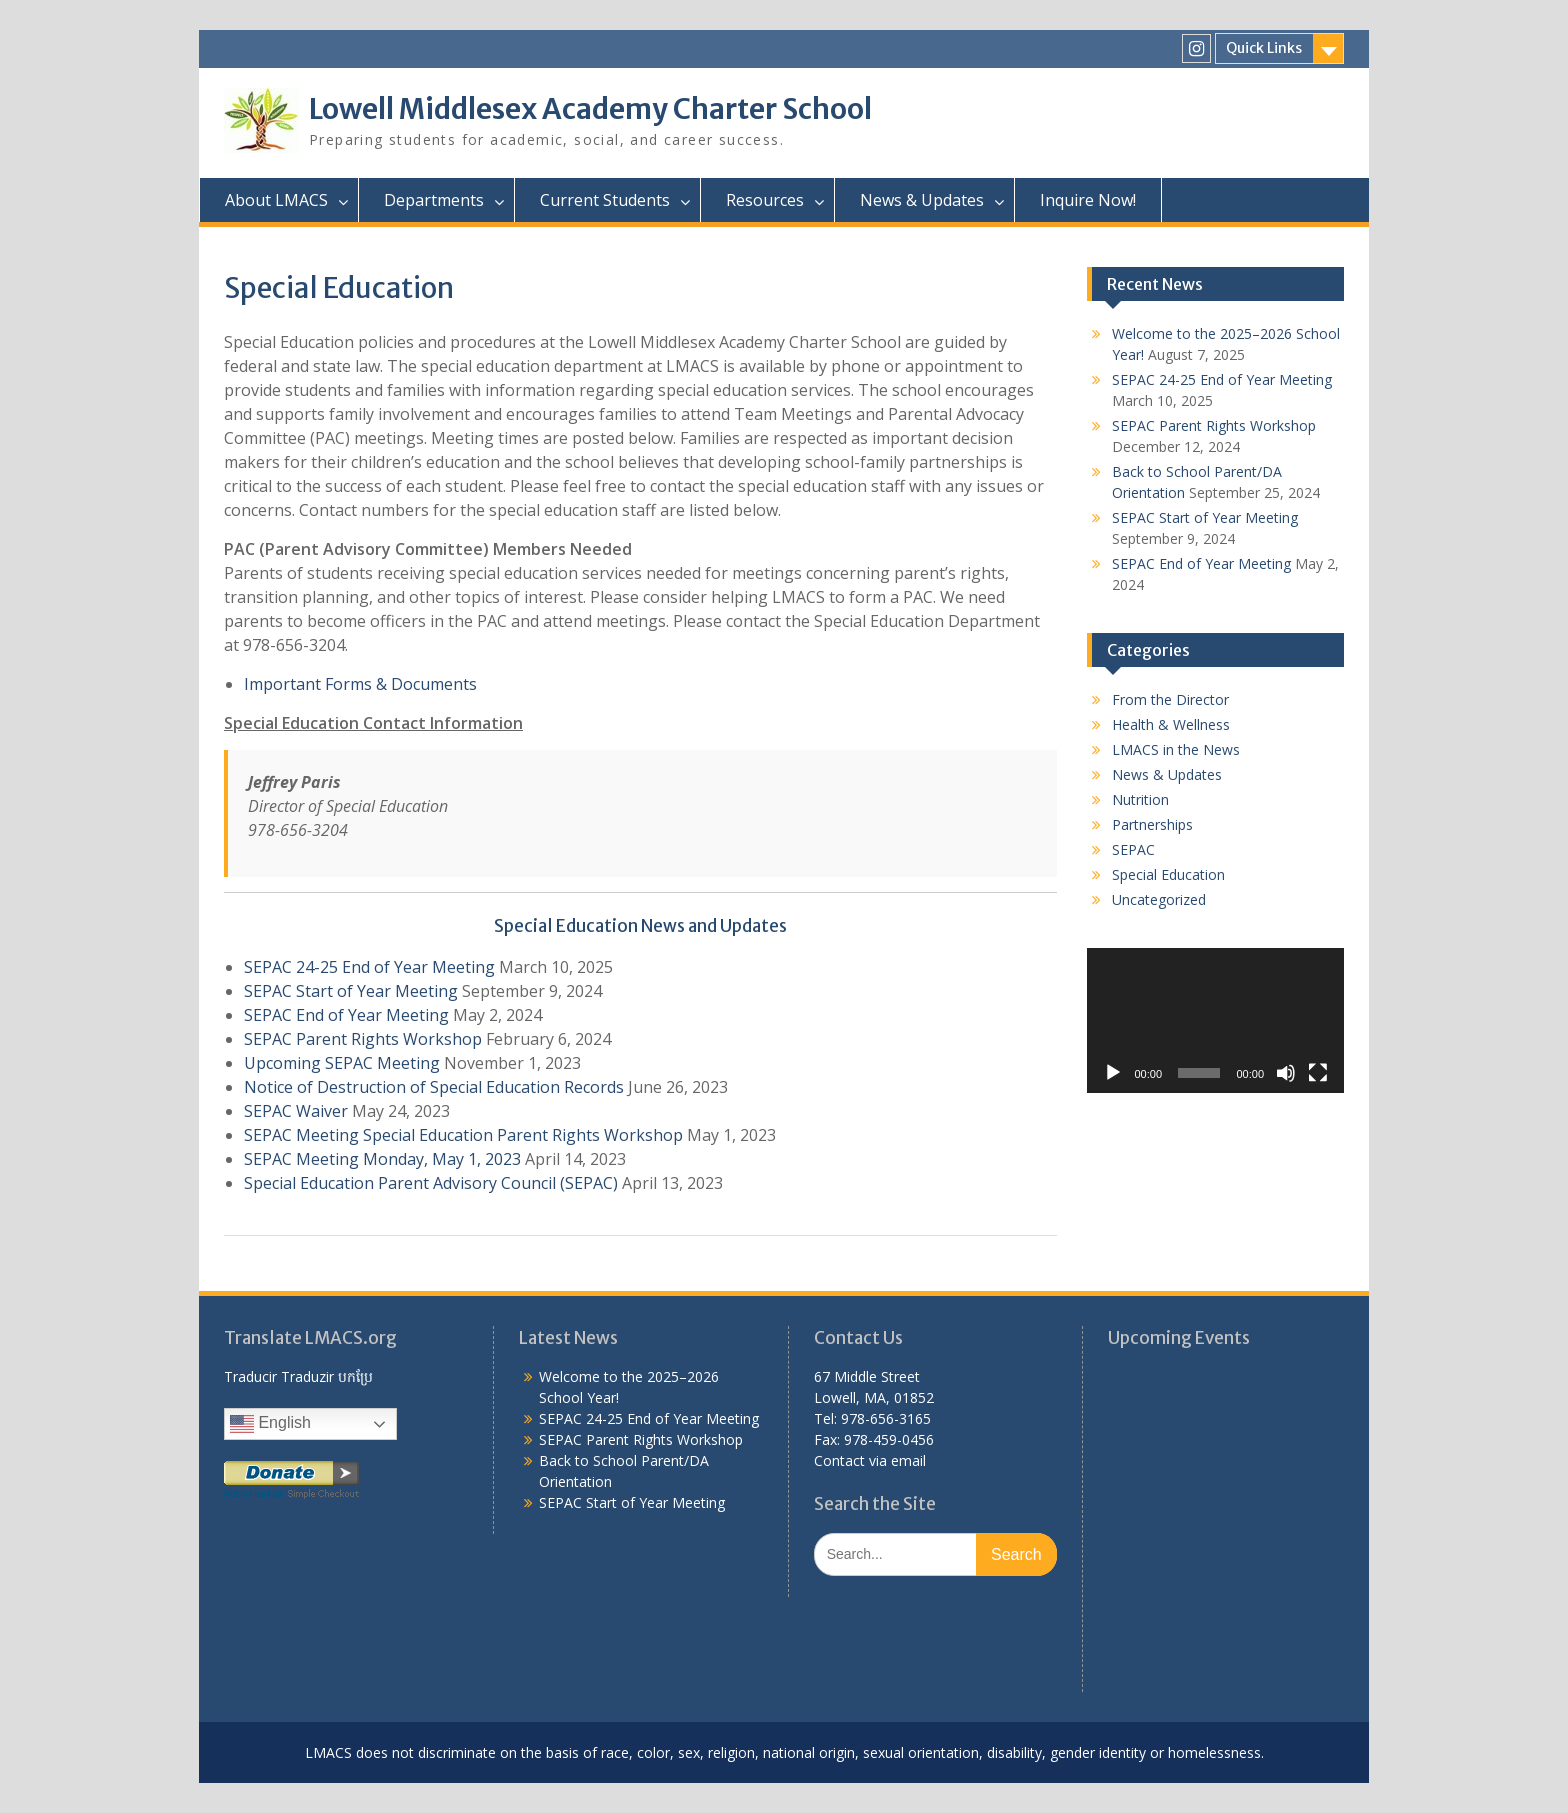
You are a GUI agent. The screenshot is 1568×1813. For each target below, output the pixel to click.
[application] (1216, 1020)
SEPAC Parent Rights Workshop (363, 1039)
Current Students (605, 200)
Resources (765, 200)
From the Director (1170, 699)
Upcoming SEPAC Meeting (342, 1063)
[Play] (1113, 1073)
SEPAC (1133, 849)
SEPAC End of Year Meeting (346, 1015)
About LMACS (276, 200)
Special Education (1168, 874)
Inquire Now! (1088, 200)
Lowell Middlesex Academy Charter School (590, 109)
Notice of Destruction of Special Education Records (434, 1087)
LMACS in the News (1176, 749)
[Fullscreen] (1318, 1073)
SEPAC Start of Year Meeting (351, 991)
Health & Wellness (1171, 724)
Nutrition (1140, 799)
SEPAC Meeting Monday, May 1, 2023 (382, 1159)
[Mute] (1286, 1073)
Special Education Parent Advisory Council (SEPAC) (431, 1183)
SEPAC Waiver (296, 1111)
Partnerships (1152, 824)
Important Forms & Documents (360, 684)
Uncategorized (1159, 899)
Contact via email (870, 1460)
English (270, 1424)
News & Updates (922, 200)
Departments (434, 200)
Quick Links (1264, 48)
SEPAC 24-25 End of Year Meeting (369, 967)
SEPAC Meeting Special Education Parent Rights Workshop (463, 1135)
